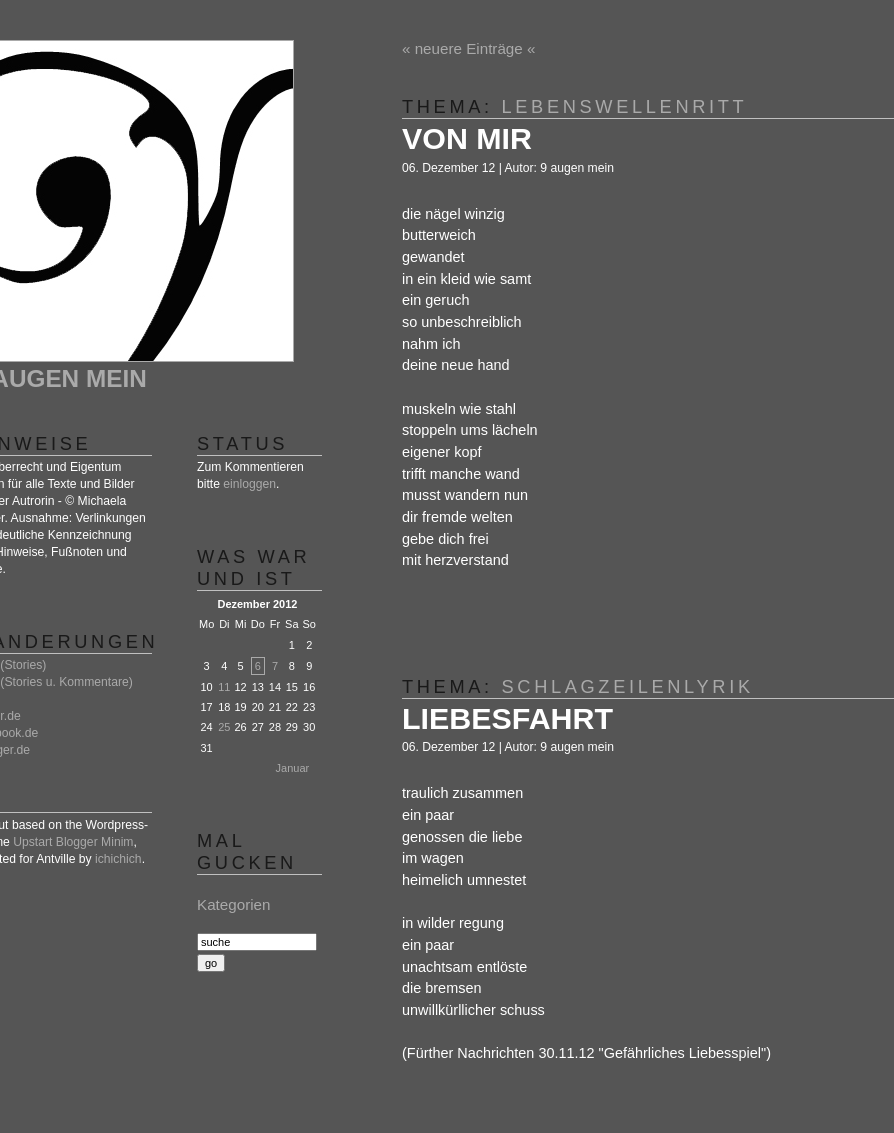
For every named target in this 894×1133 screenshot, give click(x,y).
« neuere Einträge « (468, 48)
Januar (293, 768)
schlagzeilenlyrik (628, 686)
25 (224, 727)
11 (224, 687)
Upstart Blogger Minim (73, 842)
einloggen (249, 484)
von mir (467, 138)
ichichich (118, 859)
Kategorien (233, 904)
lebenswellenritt (625, 106)
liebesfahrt (507, 718)
